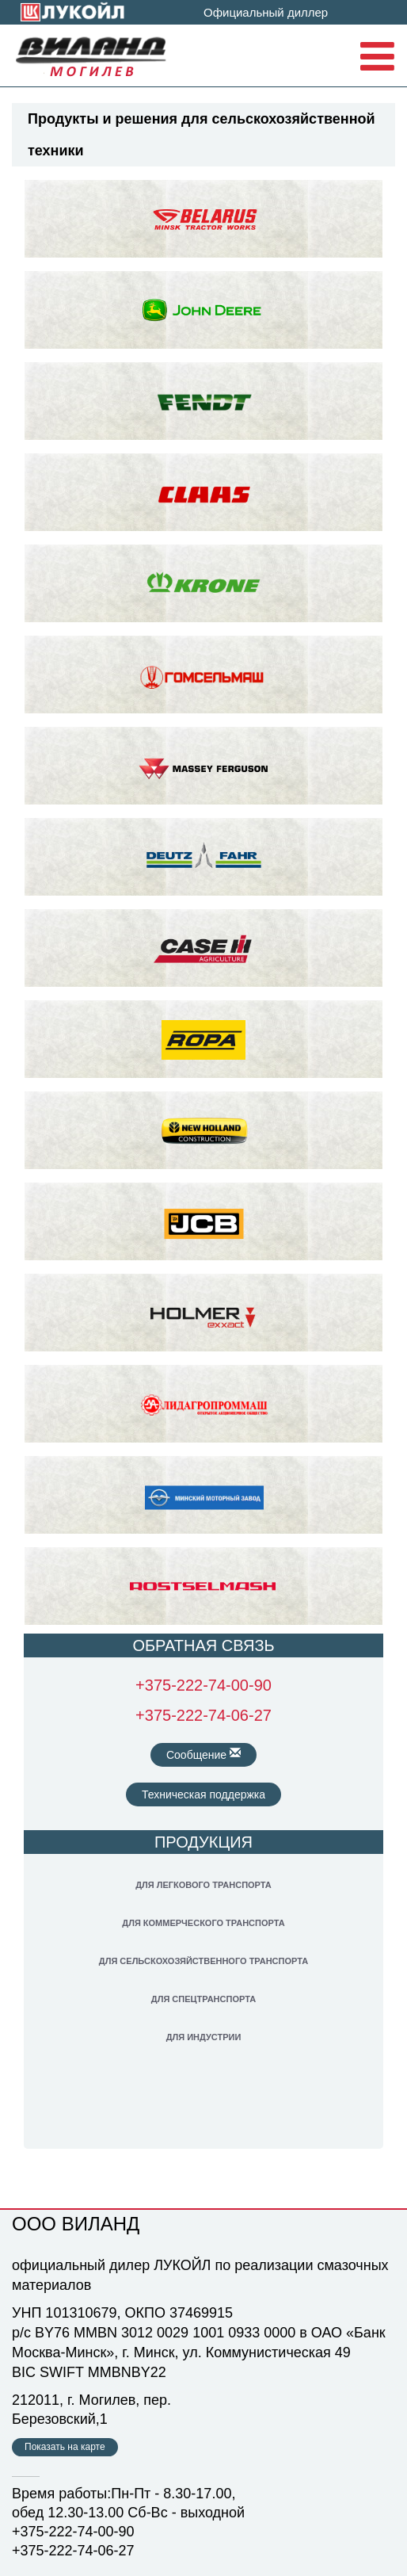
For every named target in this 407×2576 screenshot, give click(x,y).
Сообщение (203, 1753)
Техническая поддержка (203, 1794)
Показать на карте (65, 2446)
